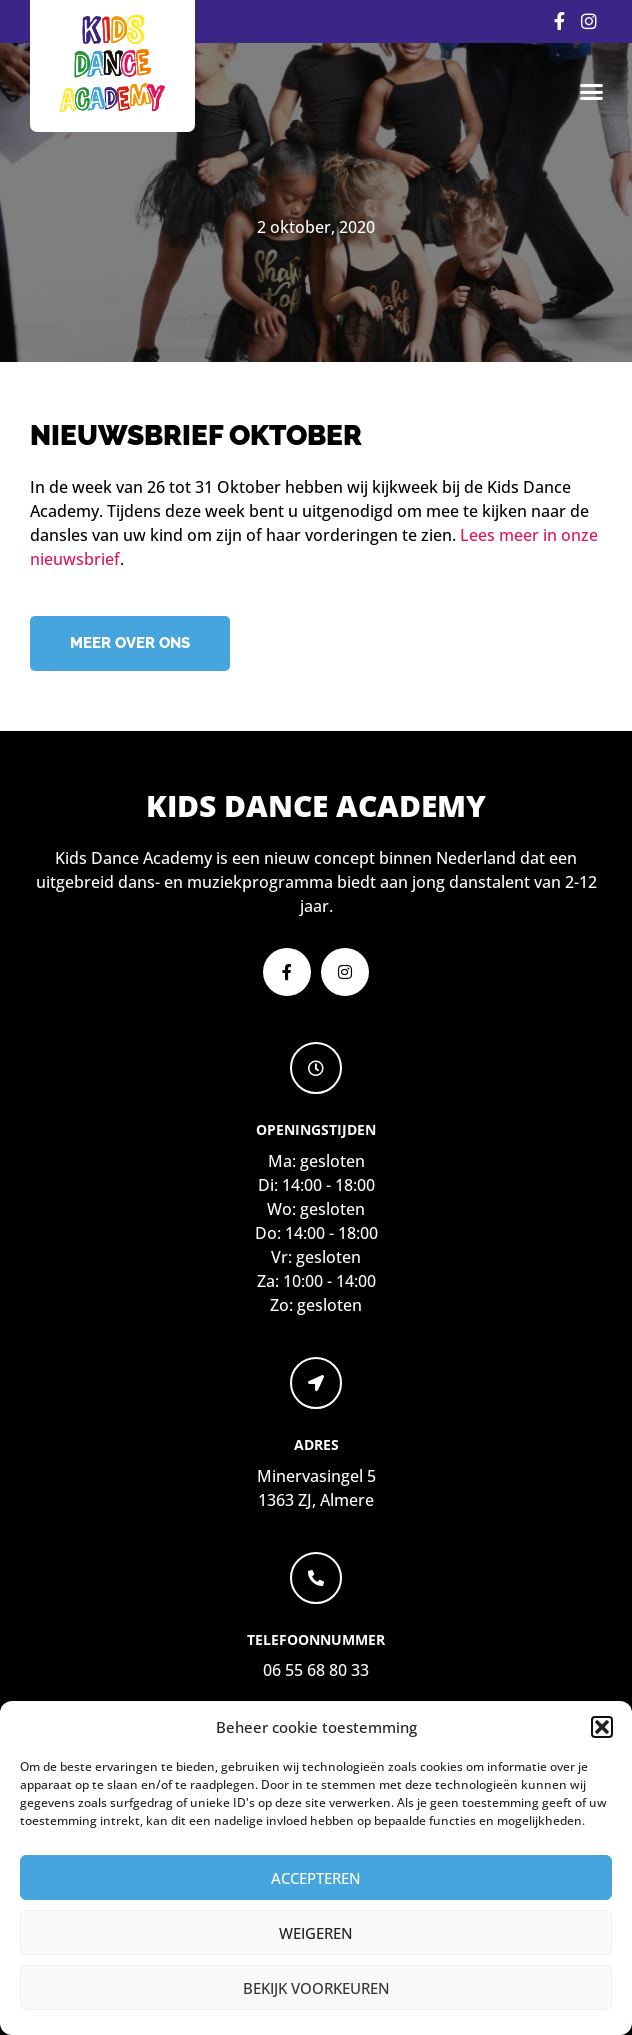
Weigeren (316, 1933)
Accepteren (316, 1878)
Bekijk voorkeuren (316, 1988)
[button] (602, 1727)
